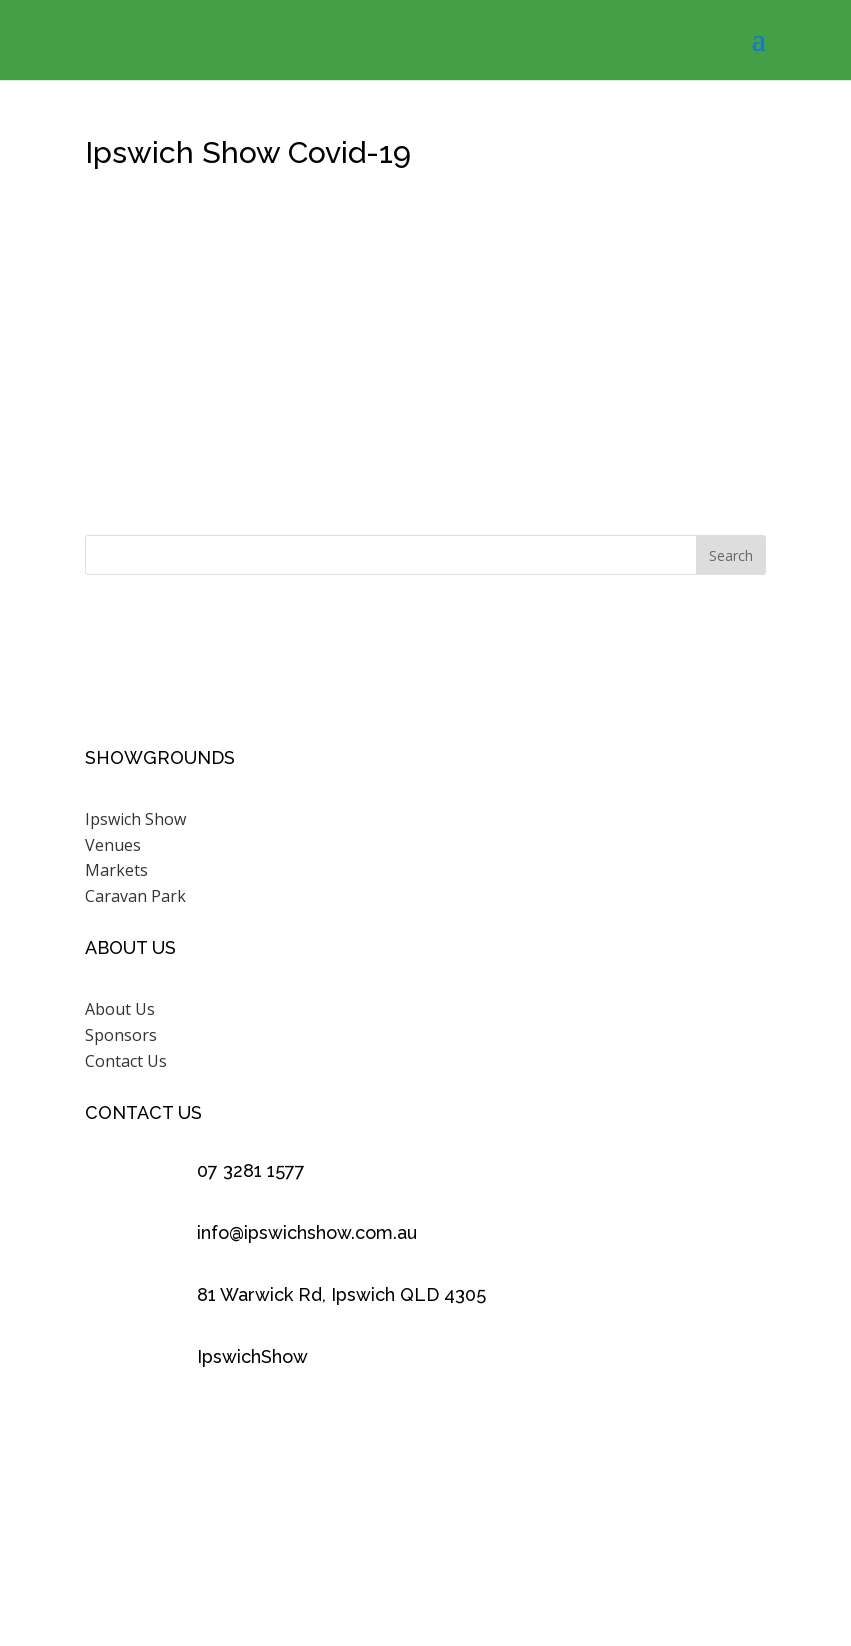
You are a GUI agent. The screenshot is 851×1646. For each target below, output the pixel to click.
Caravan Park (135, 896)
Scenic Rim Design (667, 1552)
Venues (113, 845)
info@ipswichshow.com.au (307, 1232)
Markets (116, 870)
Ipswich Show (135, 819)
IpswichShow (252, 1356)
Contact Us (126, 1061)
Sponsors (121, 1035)
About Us (120, 1009)
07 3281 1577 (251, 1170)
